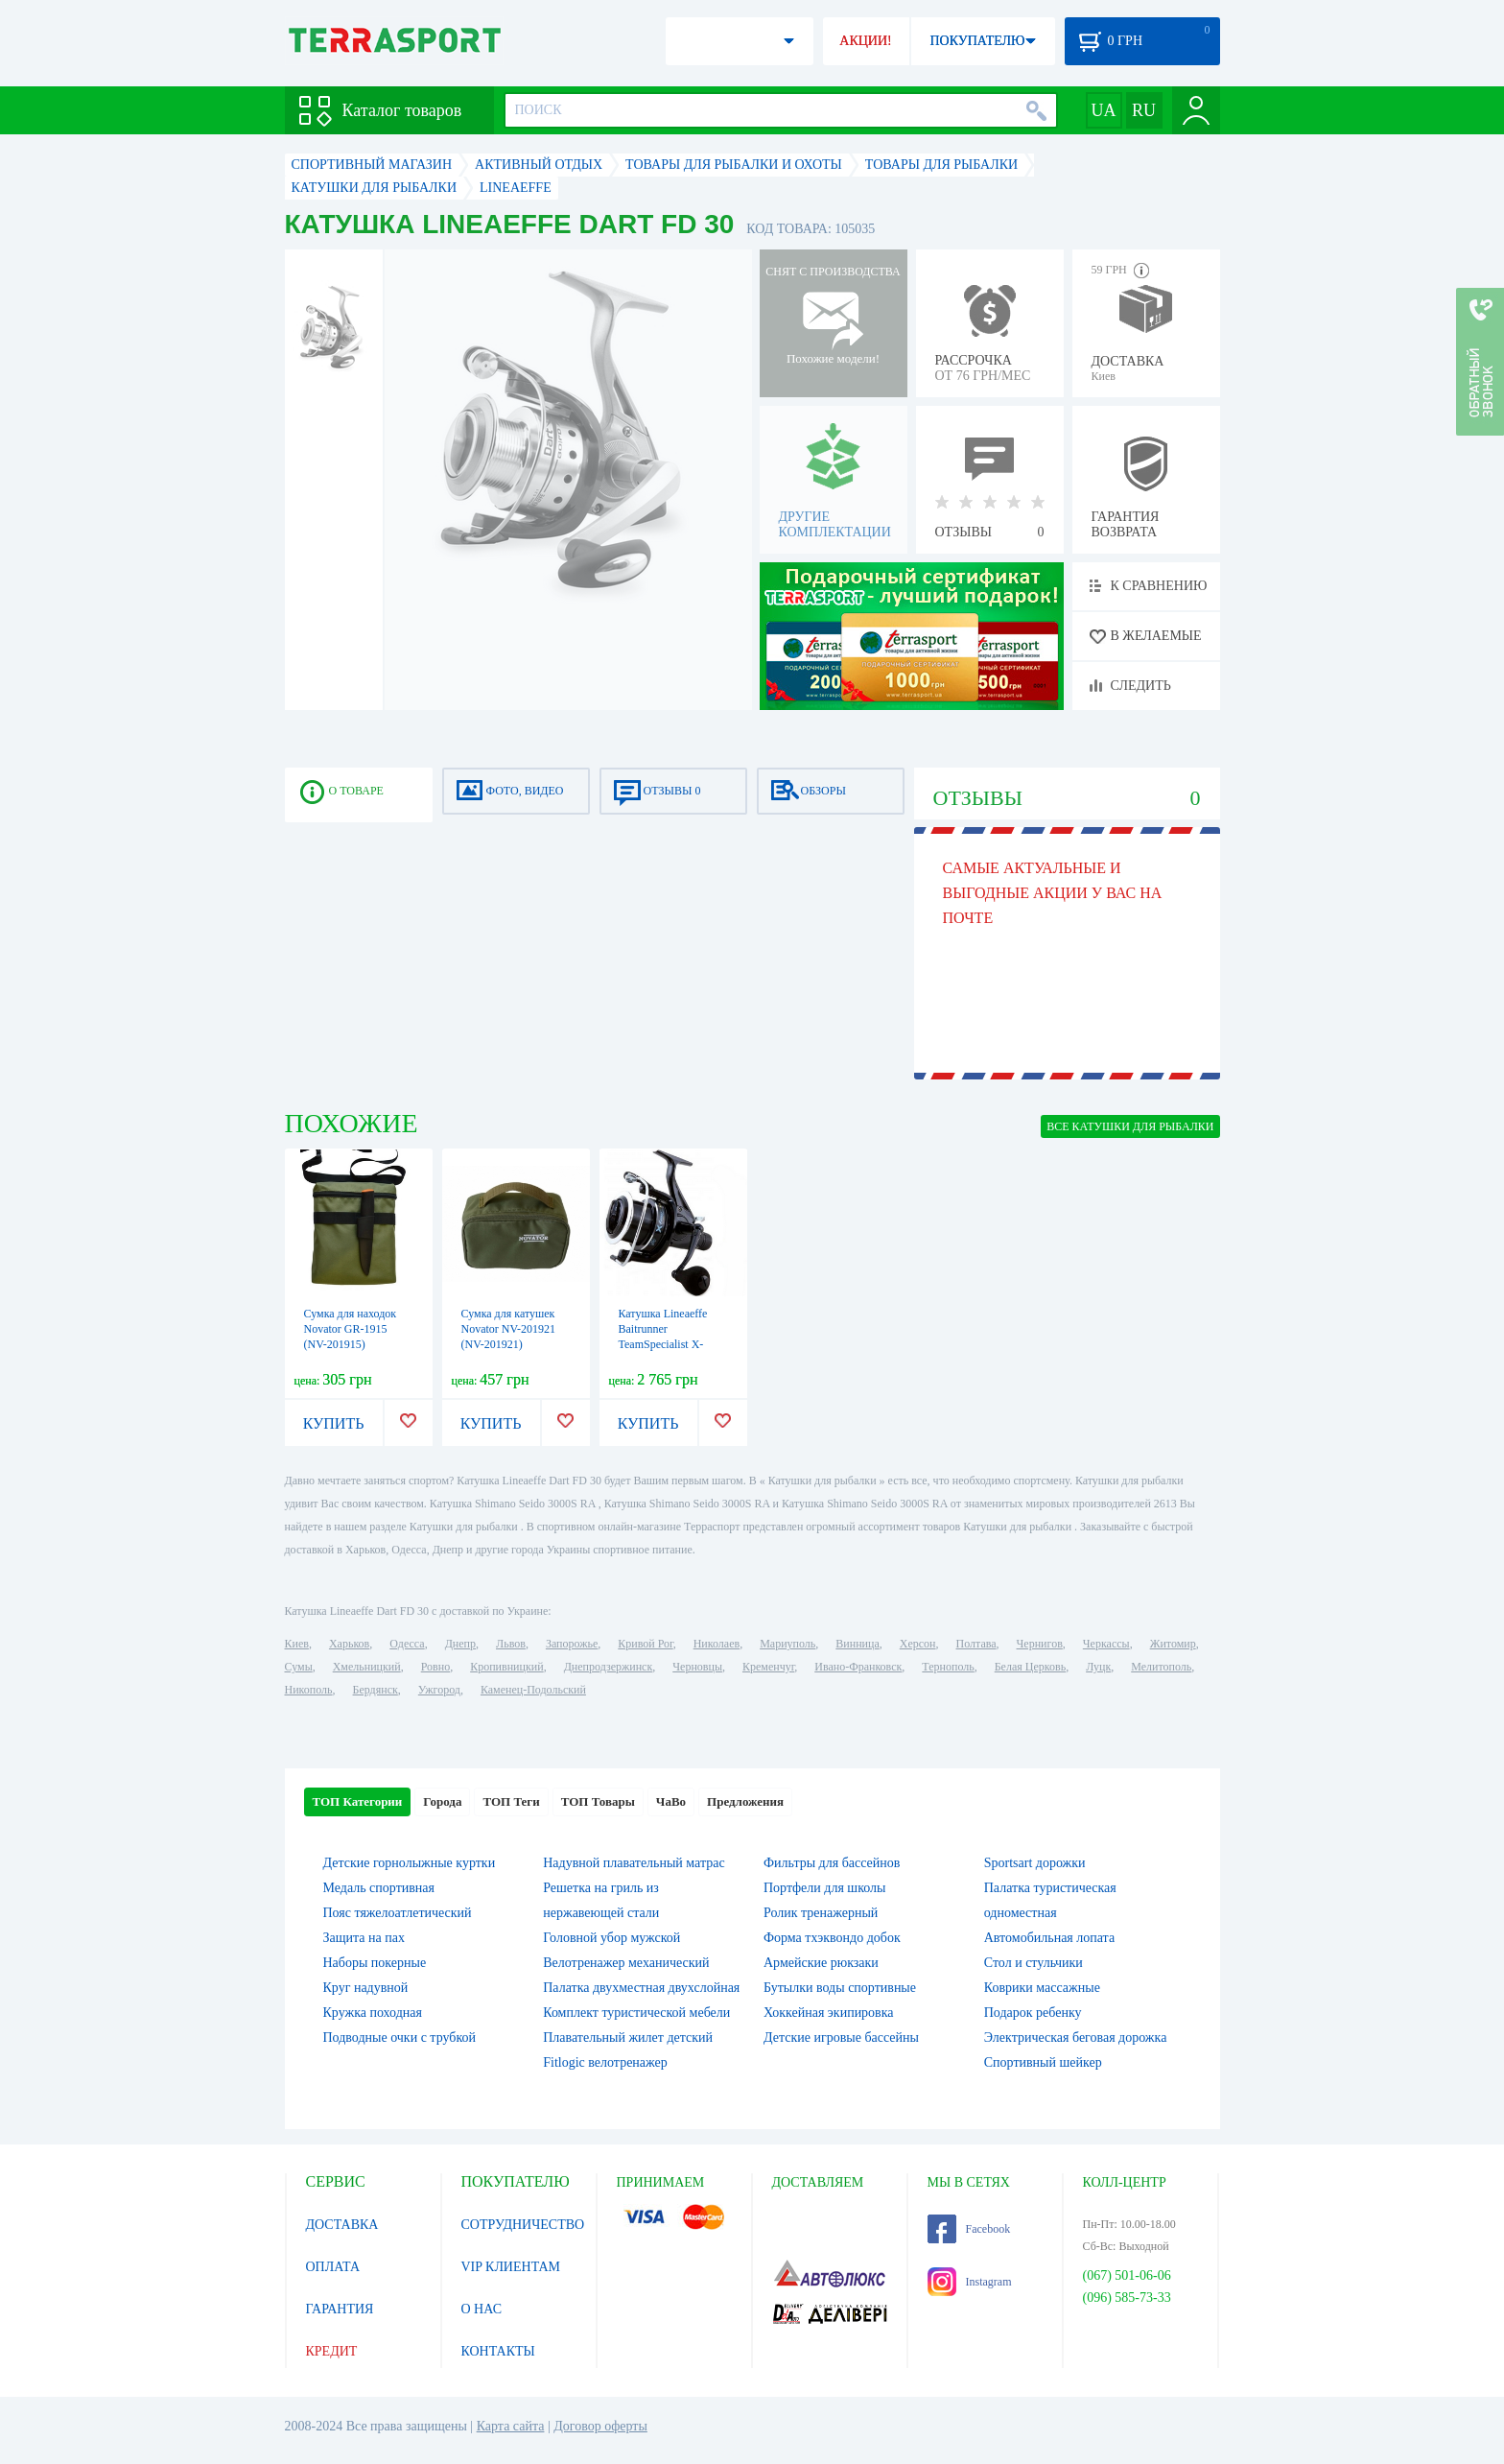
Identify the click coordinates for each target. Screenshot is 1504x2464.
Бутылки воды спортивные (840, 1987)
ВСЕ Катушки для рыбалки (1129, 1126)
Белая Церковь (1030, 1666)
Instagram (970, 2281)
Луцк (1098, 1666)
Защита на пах (364, 1938)
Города (442, 1801)
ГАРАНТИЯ (340, 2309)
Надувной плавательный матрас (633, 1863)
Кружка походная (372, 2012)
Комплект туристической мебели (636, 2012)
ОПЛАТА (333, 2267)
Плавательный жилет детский (628, 2037)
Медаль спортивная (379, 1888)
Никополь (309, 1689)
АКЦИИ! (865, 41)
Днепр (460, 1643)
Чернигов (1040, 1643)
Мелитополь (1161, 1666)
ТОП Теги (510, 1801)
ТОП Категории (358, 1801)
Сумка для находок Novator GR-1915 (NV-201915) (350, 1329)
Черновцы (697, 1666)
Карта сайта (511, 2426)
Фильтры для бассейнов (832, 1863)
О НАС (481, 2309)
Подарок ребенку (1033, 2012)
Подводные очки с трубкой (400, 2037)
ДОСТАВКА (342, 2224)
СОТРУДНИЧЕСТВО (523, 2224)
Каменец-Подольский (533, 1689)
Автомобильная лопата (1049, 1938)
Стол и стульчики (1033, 1962)
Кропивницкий (506, 1666)
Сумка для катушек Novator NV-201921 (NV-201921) (508, 1329)
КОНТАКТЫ (498, 2351)
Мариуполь (787, 1643)
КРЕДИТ (332, 2351)
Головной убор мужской (611, 1938)
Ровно (435, 1666)
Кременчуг (768, 1666)
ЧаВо (671, 1801)
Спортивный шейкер (1043, 2062)
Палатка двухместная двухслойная (641, 1987)
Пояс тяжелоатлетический (397, 1913)
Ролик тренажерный (821, 1913)
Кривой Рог (645, 1643)
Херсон (918, 1643)
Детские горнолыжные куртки (409, 1863)
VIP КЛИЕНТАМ (511, 2267)
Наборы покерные (375, 1962)
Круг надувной (366, 1987)
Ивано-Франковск (858, 1666)
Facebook (969, 2229)
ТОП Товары (598, 1801)
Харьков (349, 1643)
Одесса (406, 1643)
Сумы (299, 1666)
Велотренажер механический (626, 1962)
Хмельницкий (367, 1666)
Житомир (1173, 1643)
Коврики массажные (1042, 1987)
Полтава (976, 1643)
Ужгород (439, 1689)
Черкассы (1106, 1643)
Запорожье (572, 1643)
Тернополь (948, 1666)
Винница (857, 1643)
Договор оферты (600, 2426)
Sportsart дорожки (1035, 1863)
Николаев (716, 1643)
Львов (511, 1643)
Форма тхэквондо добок (832, 1938)
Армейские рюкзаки (821, 1962)
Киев (297, 1643)
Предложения (745, 1801)
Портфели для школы (824, 1888)
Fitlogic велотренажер (605, 2062)
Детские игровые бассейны (841, 2037)
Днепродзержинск (608, 1666)
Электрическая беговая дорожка (1075, 2037)
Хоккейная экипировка (829, 2012)
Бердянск (375, 1689)
